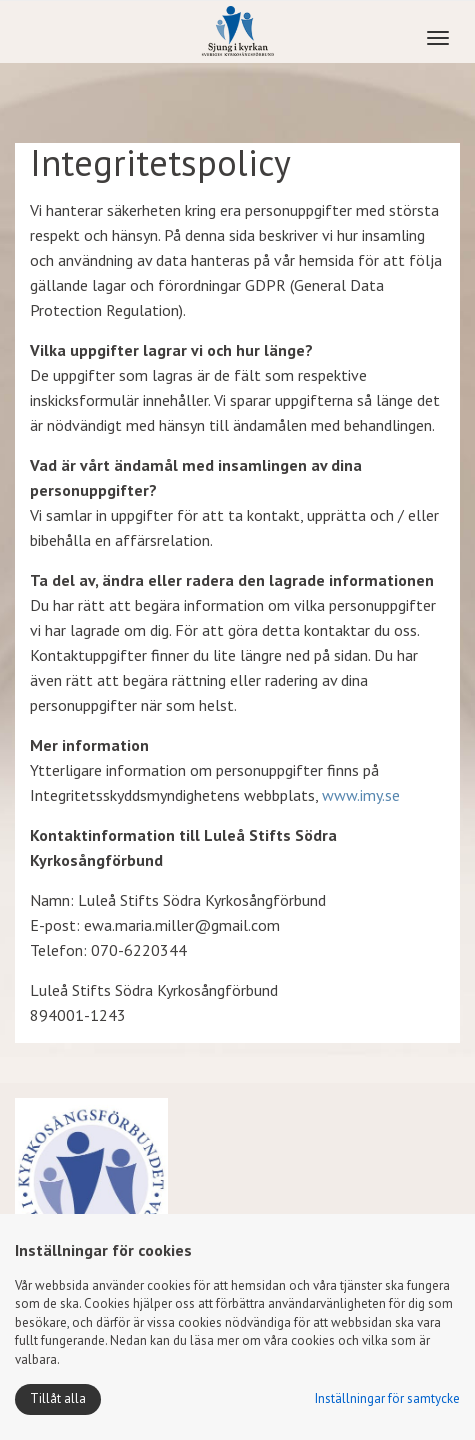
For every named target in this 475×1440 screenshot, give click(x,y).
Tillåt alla (58, 1398)
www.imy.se (361, 795)
